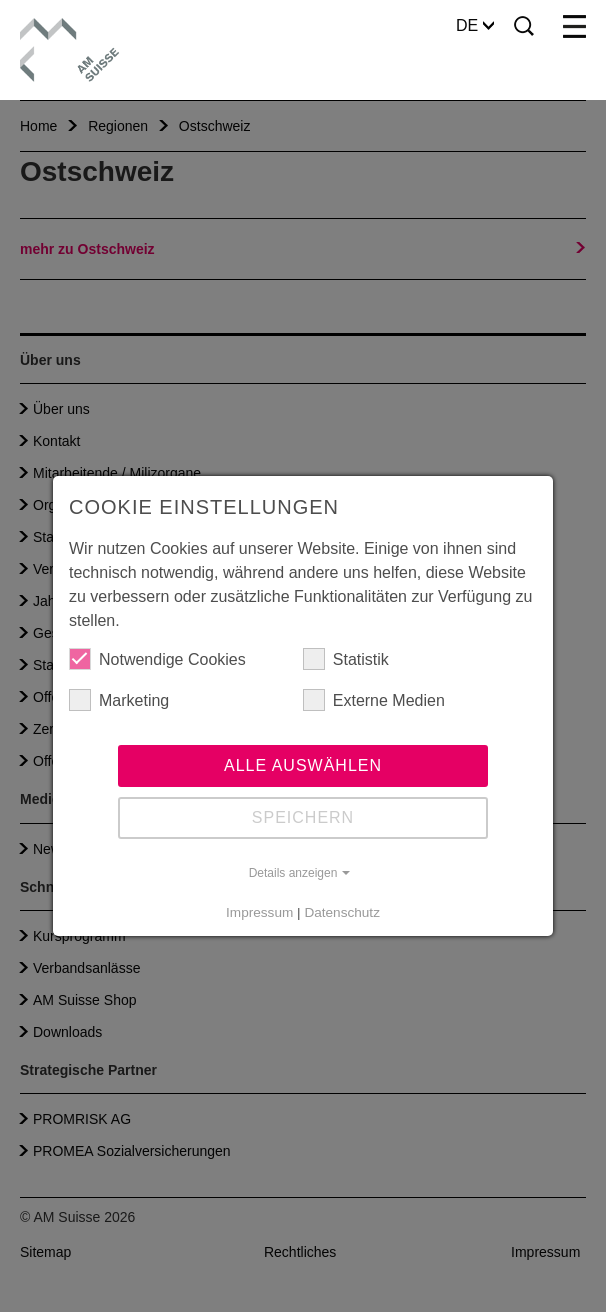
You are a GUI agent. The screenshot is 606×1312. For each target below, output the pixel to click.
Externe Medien (374, 700)
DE (475, 25)
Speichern (303, 817)
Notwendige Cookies (157, 659)
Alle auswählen (303, 765)
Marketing (119, 700)
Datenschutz (342, 912)
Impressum (259, 912)
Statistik (346, 659)
